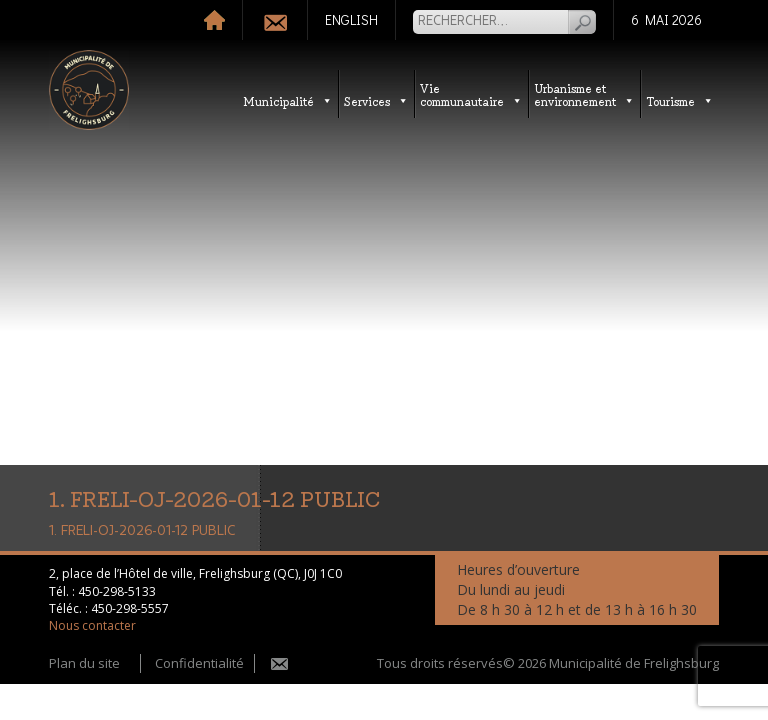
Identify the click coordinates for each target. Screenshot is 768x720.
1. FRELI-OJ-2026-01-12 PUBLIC (142, 531)
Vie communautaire (471, 94)
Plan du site (84, 663)
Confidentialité (199, 663)
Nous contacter (92, 625)
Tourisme (680, 100)
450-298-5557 (130, 608)
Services (376, 100)
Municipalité (288, 100)
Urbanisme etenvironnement (584, 94)
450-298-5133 (117, 591)
